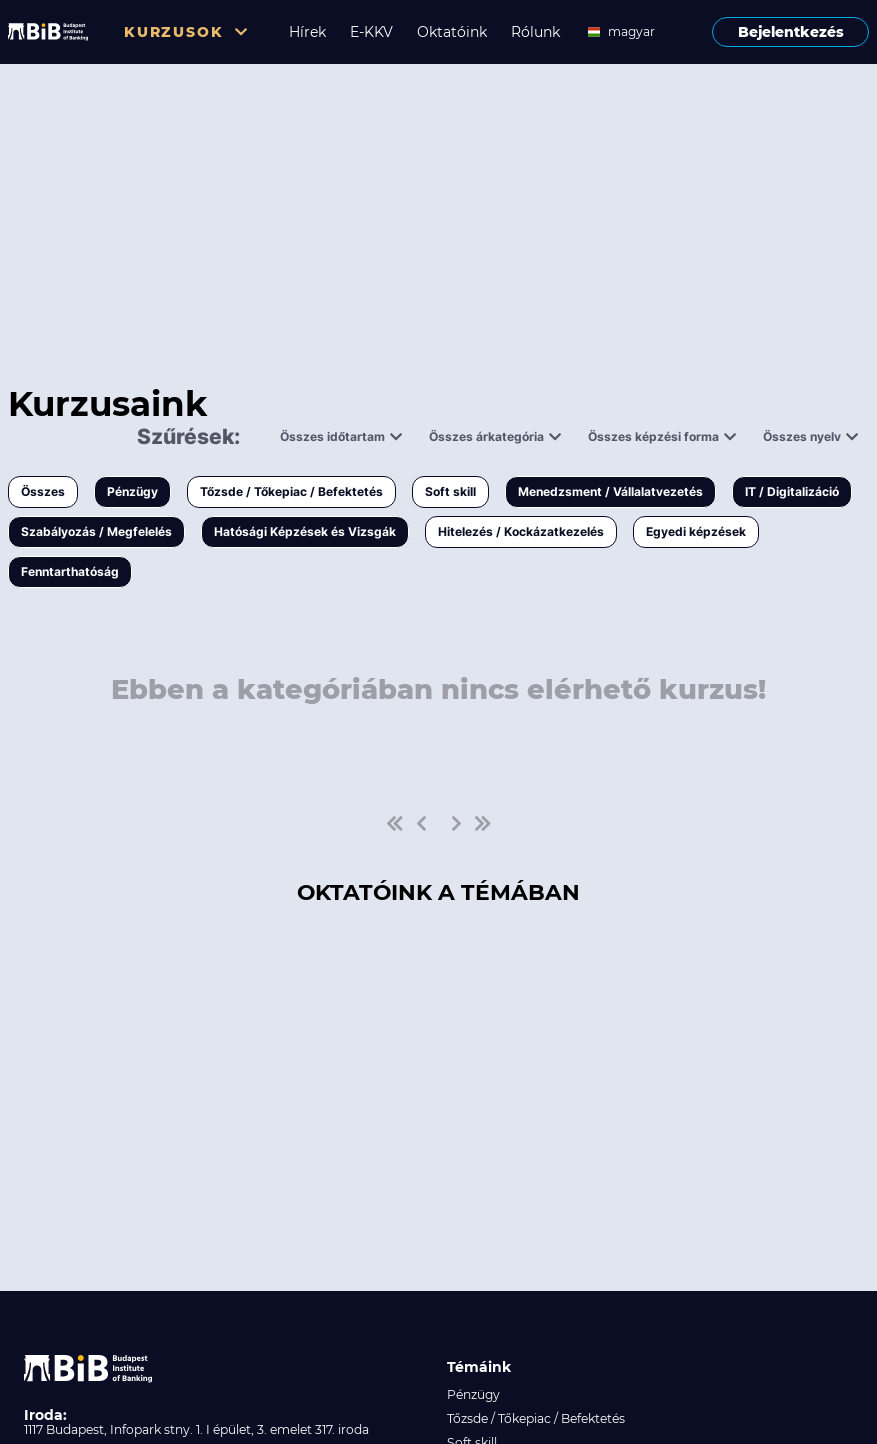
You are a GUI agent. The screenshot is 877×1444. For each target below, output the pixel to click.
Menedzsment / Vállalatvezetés (610, 491)
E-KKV (371, 32)
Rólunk (535, 32)
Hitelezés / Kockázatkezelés (521, 531)
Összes (43, 491)
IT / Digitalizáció (792, 491)
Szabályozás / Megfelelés (96, 531)
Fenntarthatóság (70, 571)
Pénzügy (132, 491)
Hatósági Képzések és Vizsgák (305, 531)
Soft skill (450, 491)
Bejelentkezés (791, 32)
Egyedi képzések (696, 531)
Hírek (307, 32)
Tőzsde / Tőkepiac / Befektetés (291, 491)
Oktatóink (452, 32)
